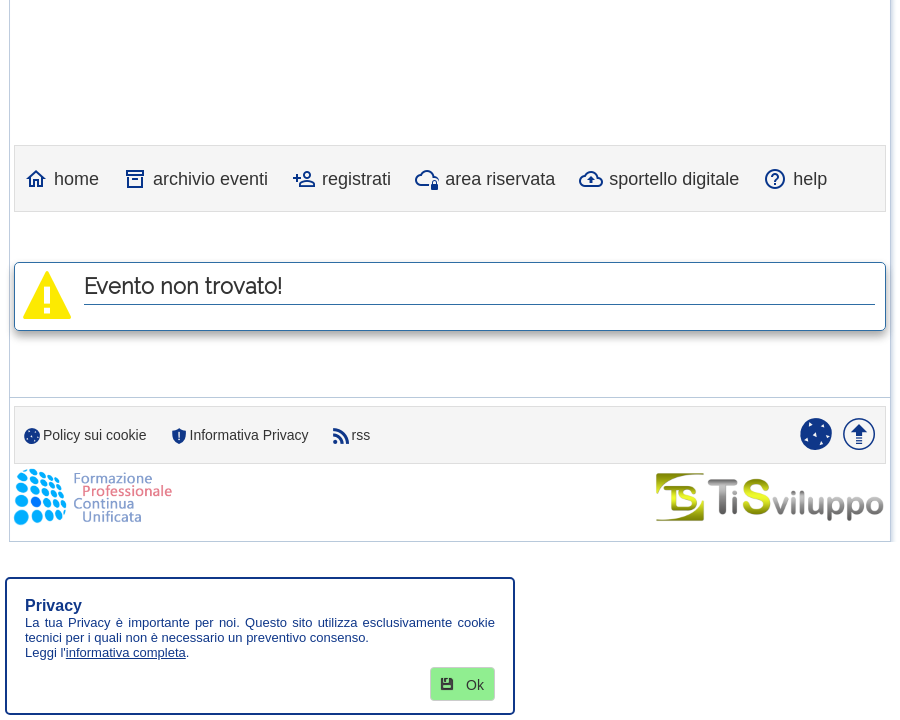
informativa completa (126, 652)
